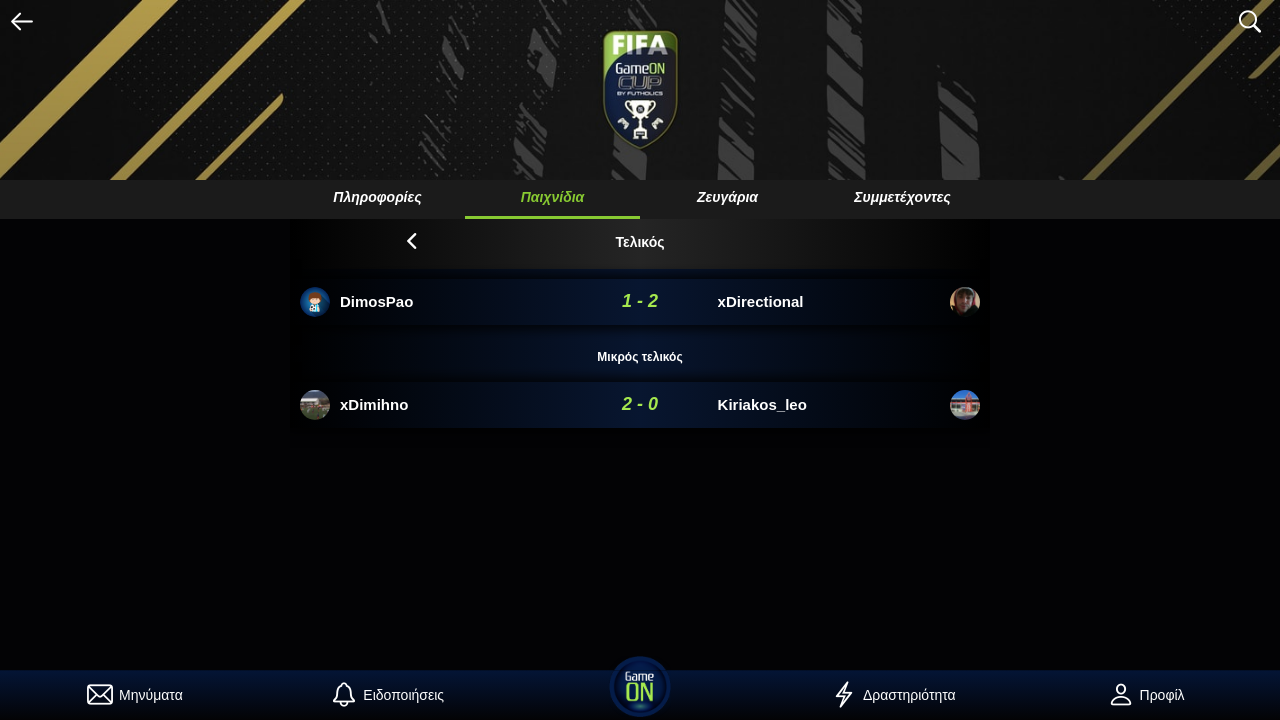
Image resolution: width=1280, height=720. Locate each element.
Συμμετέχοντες (902, 197)
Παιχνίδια (553, 197)
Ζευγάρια (727, 197)
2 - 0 (640, 404)
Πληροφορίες (377, 197)
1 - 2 (640, 301)
